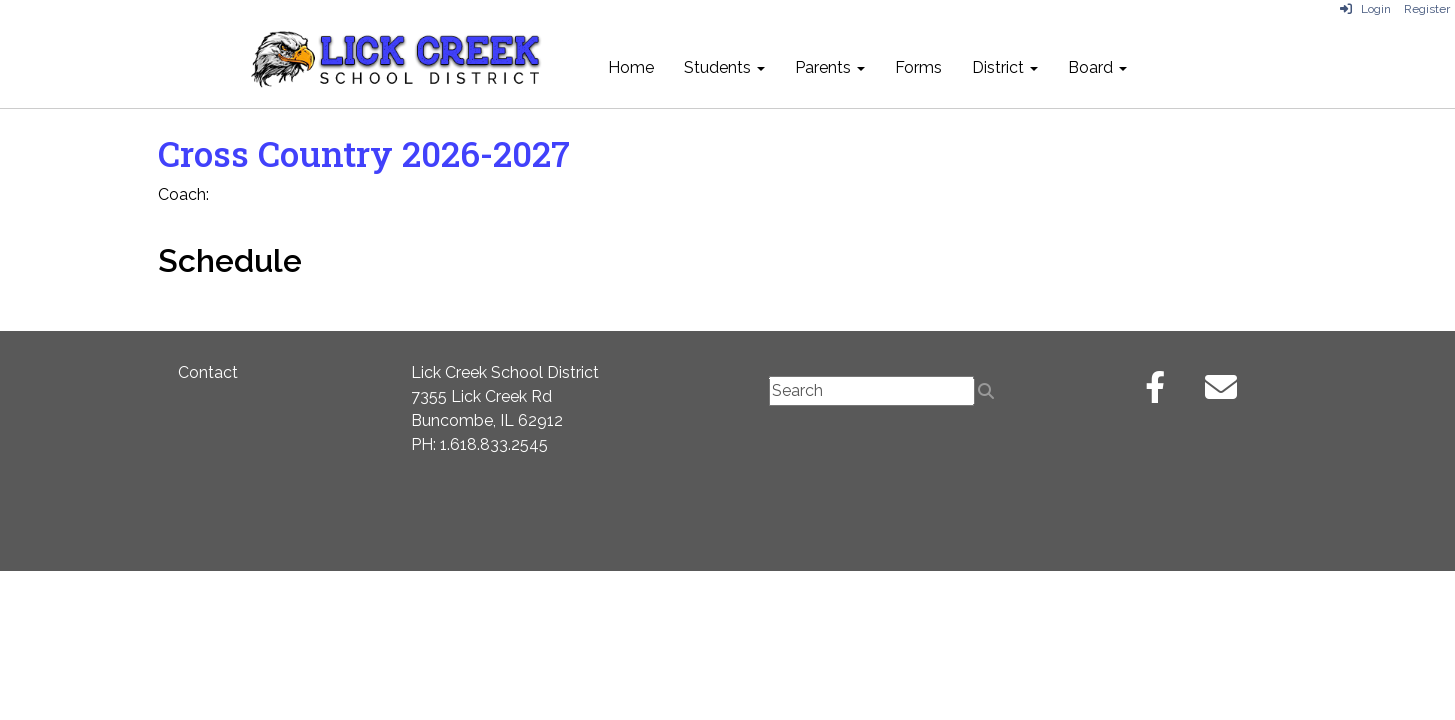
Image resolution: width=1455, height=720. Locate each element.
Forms (918, 67)
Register (1427, 9)
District (1005, 67)
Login (1365, 9)
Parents (830, 67)
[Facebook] (1155, 393)
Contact (208, 372)
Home (631, 67)
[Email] (1221, 393)
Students (724, 67)
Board (1097, 67)
